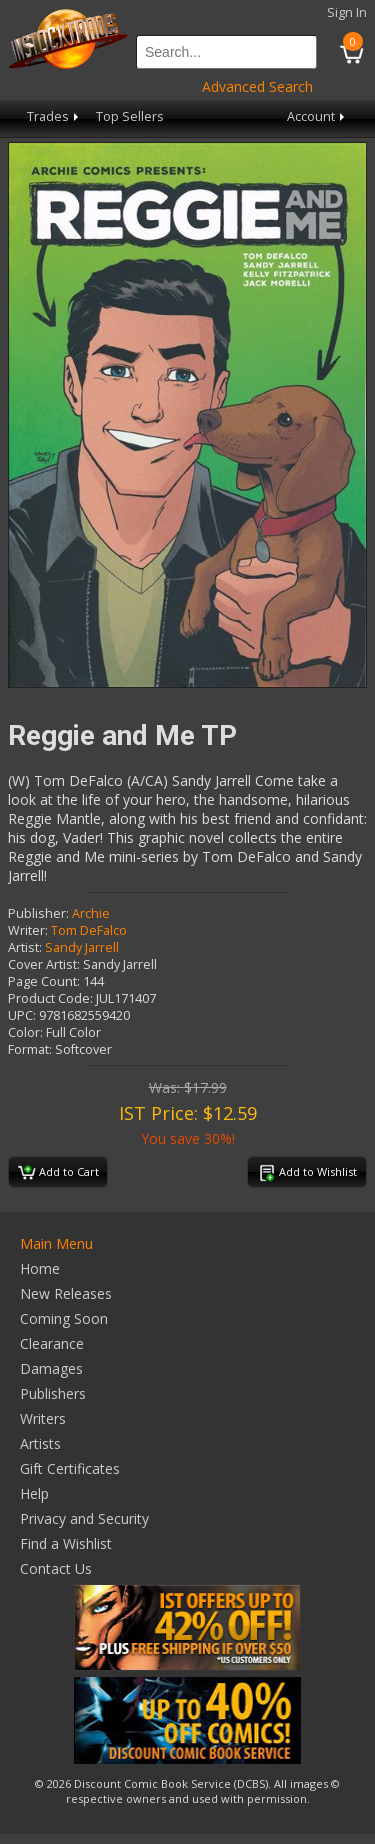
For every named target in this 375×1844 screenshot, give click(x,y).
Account (317, 116)
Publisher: (38, 913)
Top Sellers (130, 116)
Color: (25, 1032)
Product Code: (50, 998)
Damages (51, 1368)
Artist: (25, 947)
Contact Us (56, 1568)
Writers (43, 1418)
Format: (30, 1049)
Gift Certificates (70, 1468)
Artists (40, 1443)
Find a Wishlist (66, 1543)
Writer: (28, 930)
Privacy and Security (84, 1518)
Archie (91, 913)
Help (34, 1493)
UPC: (22, 1015)
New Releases (66, 1293)
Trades (54, 116)
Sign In (347, 12)
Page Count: (44, 981)
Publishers (53, 1393)
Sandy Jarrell (82, 947)
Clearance (52, 1343)
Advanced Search (257, 86)
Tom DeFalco (89, 930)
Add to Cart (58, 1173)
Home (40, 1268)
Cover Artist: (44, 964)
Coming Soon (64, 1318)
